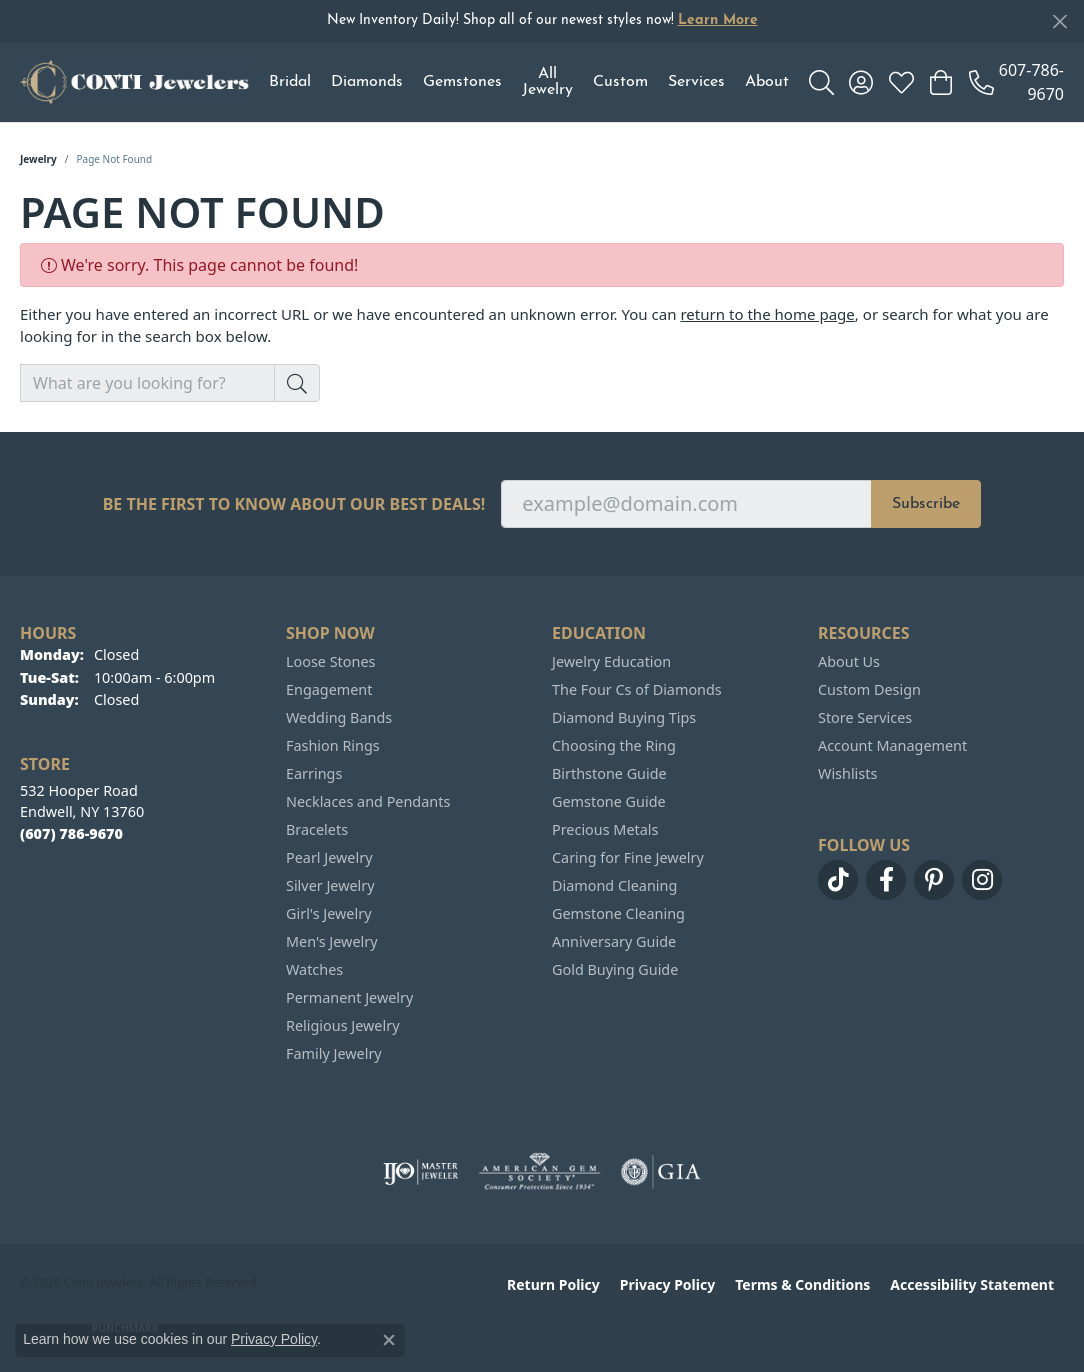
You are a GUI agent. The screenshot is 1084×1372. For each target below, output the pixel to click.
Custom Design (869, 689)
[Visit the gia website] (661, 1172)
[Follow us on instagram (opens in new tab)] (982, 880)
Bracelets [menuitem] (317, 829)
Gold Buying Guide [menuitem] (615, 969)
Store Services (865, 717)
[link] (1016, 82)
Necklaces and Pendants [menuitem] (368, 801)
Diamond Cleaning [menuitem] (614, 885)
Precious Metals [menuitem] (605, 829)
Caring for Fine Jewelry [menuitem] (628, 857)
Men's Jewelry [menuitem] (332, 941)
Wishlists (847, 773)
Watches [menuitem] (314, 969)
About (767, 82)
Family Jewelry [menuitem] (334, 1053)
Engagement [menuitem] (329, 689)
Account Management (892, 745)
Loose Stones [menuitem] (330, 661)
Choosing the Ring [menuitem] (614, 745)
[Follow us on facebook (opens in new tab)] (886, 880)
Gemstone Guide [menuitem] (609, 801)
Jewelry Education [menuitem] (611, 661)
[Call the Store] (71, 833)
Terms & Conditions (802, 1284)
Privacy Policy (667, 1284)
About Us (849, 661)
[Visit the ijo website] (420, 1172)
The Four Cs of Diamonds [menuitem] (637, 689)
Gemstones (462, 82)
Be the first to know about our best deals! (294, 504)
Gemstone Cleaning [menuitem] (618, 913)
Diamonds (367, 82)
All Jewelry (547, 82)
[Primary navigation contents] (529, 82)
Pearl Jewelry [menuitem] (329, 857)
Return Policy (553, 1284)
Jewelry (38, 159)
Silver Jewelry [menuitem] (330, 885)
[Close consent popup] (389, 1340)
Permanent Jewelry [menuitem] (349, 997)
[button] (821, 82)
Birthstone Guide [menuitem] (609, 773)
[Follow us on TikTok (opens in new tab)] (838, 880)
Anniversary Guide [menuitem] (614, 941)
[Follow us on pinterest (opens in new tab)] (934, 880)
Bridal (290, 82)
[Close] (1059, 21)
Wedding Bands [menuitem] (339, 717)
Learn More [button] (718, 20)
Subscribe (926, 504)
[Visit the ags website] (539, 1172)
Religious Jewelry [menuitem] (342, 1025)
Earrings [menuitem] (314, 773)
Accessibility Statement (972, 1284)
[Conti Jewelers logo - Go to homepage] (134, 82)
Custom (620, 82)
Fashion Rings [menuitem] (333, 745)
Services (696, 82)
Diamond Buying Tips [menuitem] (624, 717)
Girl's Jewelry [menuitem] (328, 913)
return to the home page (767, 314)
